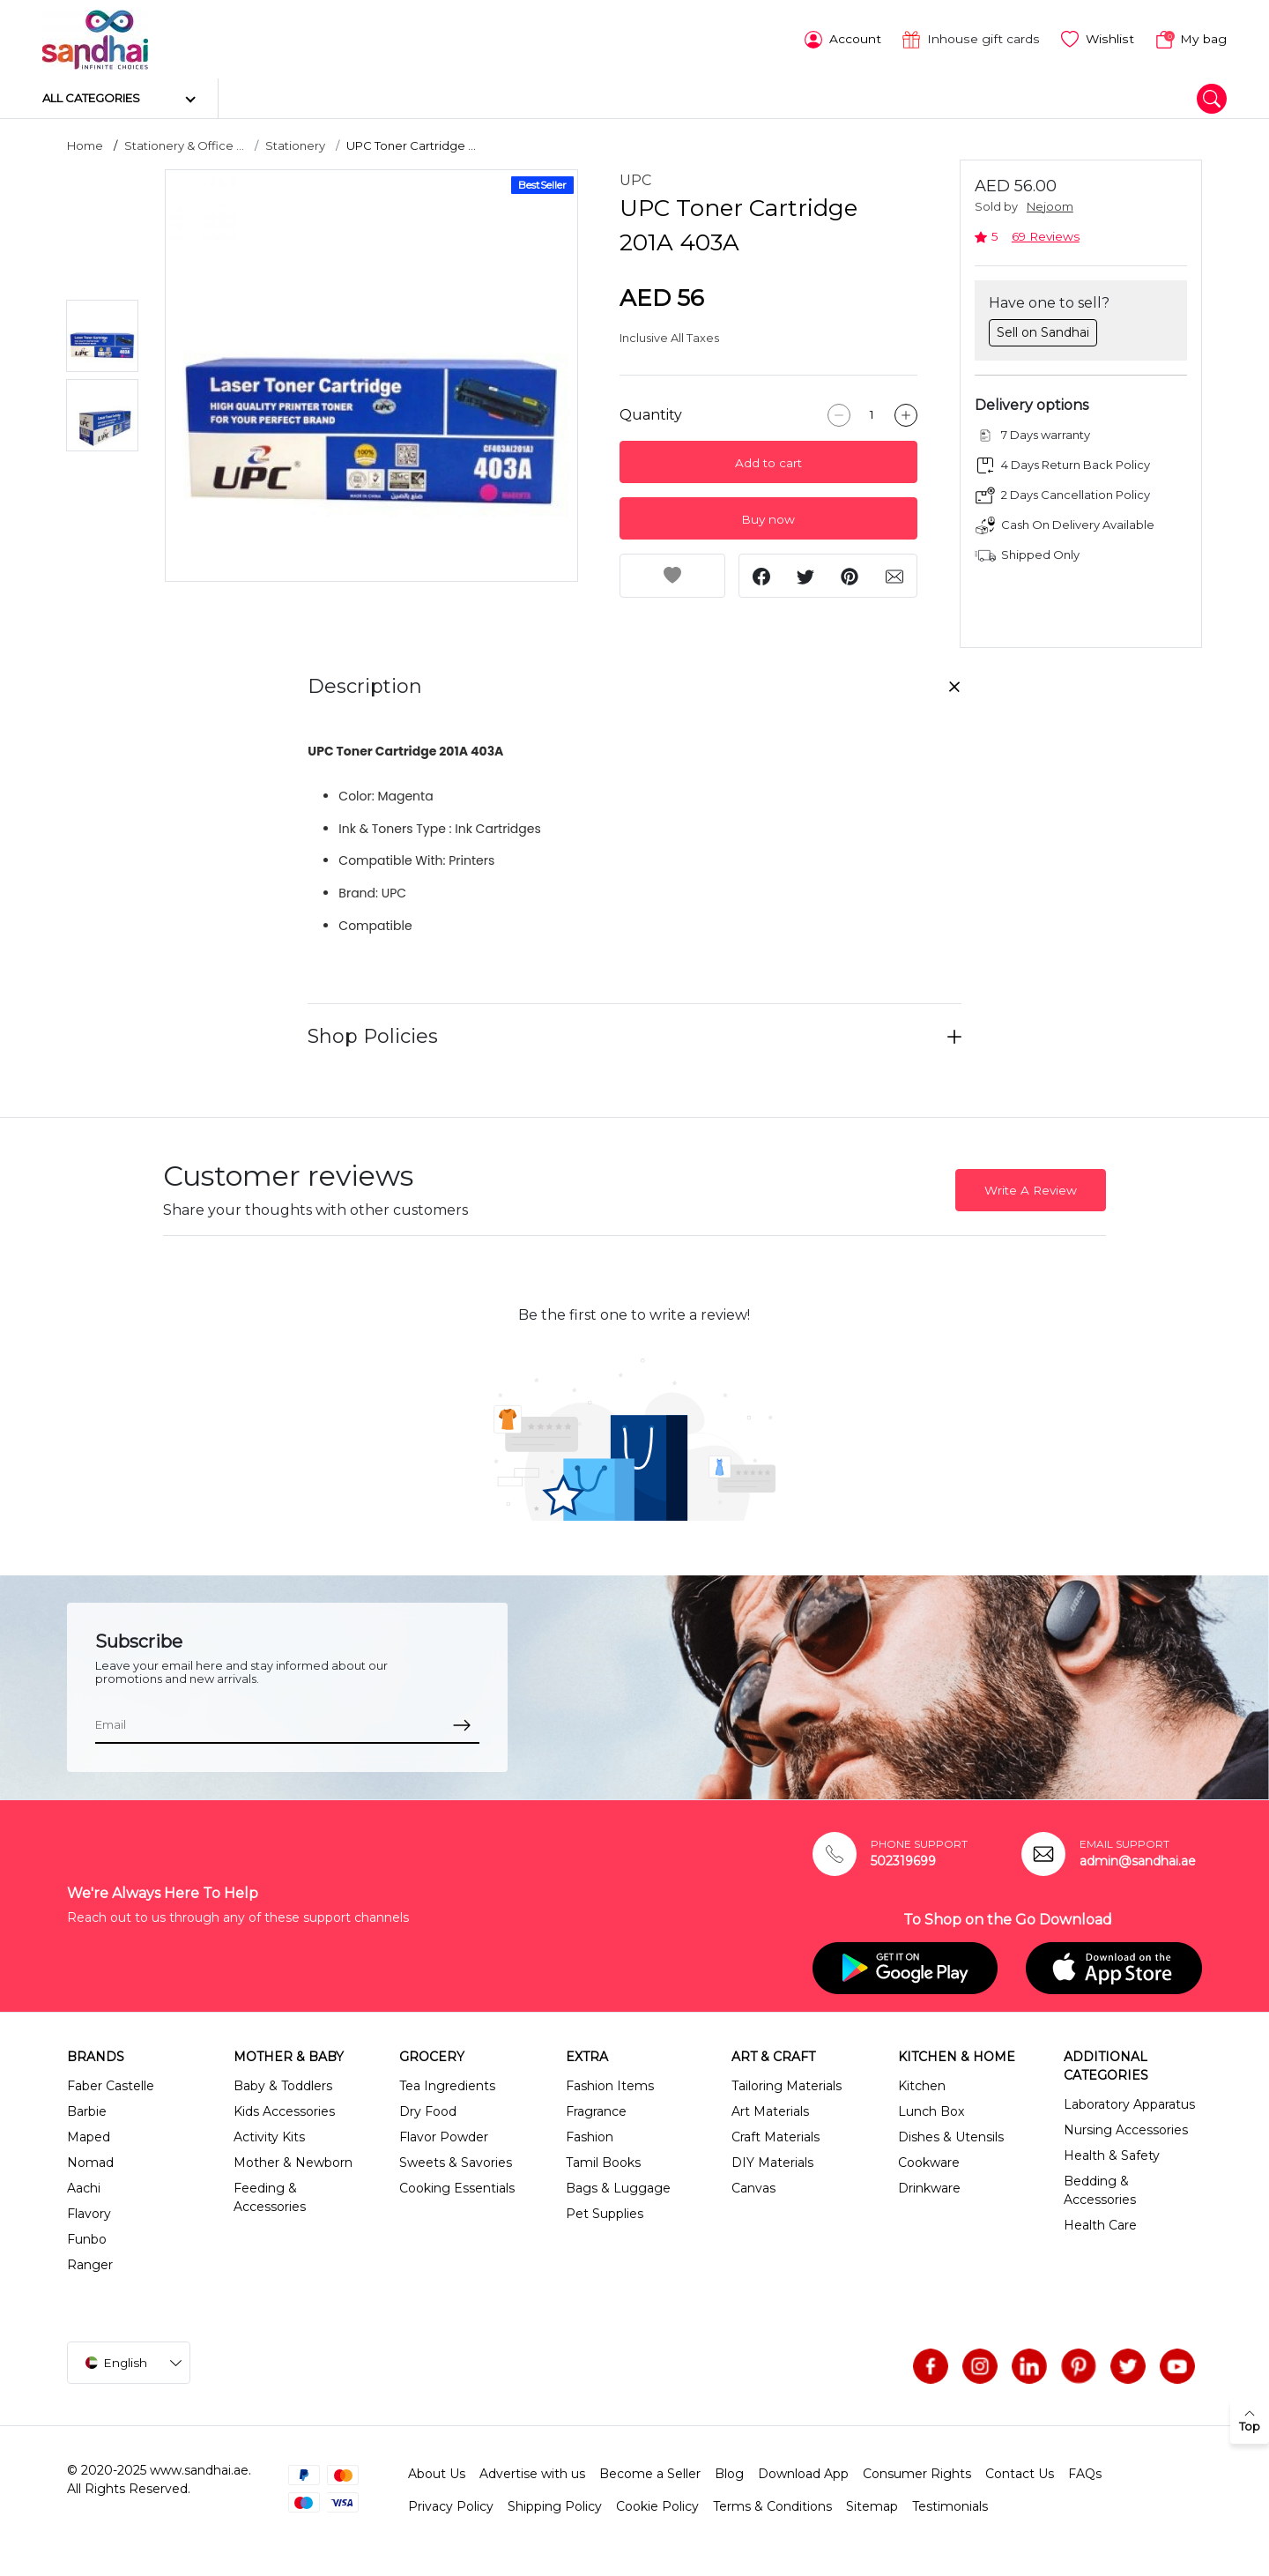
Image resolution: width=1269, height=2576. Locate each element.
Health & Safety (1112, 2155)
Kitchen (922, 2086)
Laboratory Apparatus (1129, 2104)
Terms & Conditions (772, 2506)
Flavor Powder (443, 2137)
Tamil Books (603, 2162)
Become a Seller (650, 2474)
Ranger (90, 2265)
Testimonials (950, 2506)
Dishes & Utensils (951, 2137)
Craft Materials (775, 2137)
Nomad (90, 2162)
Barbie (87, 2111)
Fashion (589, 2137)
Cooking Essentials (457, 2188)
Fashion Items (610, 2086)
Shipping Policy (555, 2506)
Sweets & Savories (455, 2162)
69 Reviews (1046, 236)
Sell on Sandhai (1043, 331)
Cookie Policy (657, 2506)
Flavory (89, 2214)
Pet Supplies (604, 2214)
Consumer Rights (917, 2474)
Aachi (83, 2188)
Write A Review (1030, 1190)
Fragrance (596, 2111)
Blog (729, 2474)
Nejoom (1050, 206)
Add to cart (768, 463)
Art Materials (770, 2111)
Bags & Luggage (618, 2188)
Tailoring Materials (786, 2086)
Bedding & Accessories (1100, 2190)
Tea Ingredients (447, 2086)
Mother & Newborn (293, 2162)
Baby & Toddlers (283, 2086)
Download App (803, 2474)
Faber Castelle (110, 2086)
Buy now (768, 519)
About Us (436, 2474)
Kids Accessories (284, 2111)
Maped (88, 2137)
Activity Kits (269, 2137)
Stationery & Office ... (184, 145)
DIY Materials (772, 2162)
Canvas (753, 2188)
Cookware (929, 2162)
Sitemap (872, 2506)
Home (85, 145)
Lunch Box (931, 2111)
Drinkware (929, 2188)
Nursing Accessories (1126, 2130)
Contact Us (1019, 2474)
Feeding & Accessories (270, 2197)
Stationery (295, 145)
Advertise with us (532, 2474)
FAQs (1085, 2474)
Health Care (1100, 2225)
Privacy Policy (451, 2506)
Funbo (87, 2239)
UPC (635, 180)
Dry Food (427, 2111)
